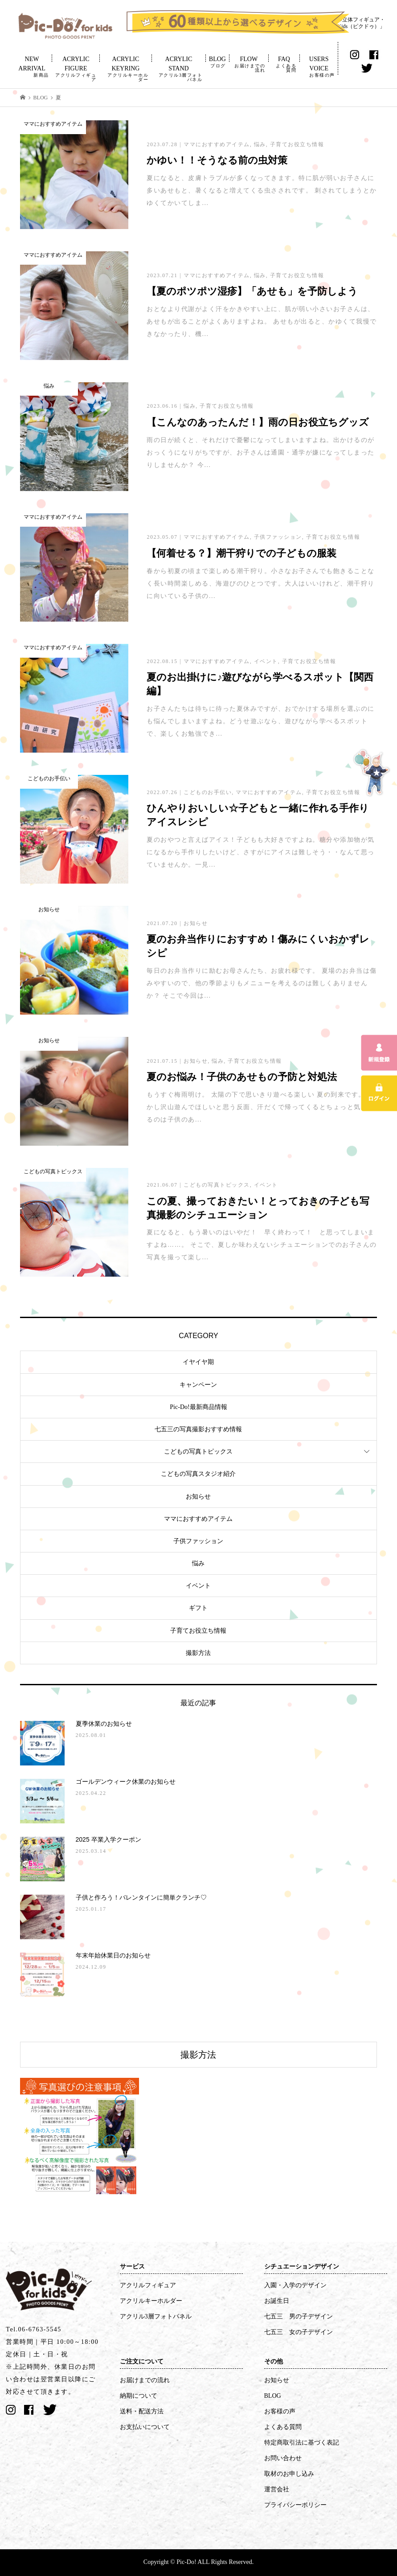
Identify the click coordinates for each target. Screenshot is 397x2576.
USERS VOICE (319, 67)
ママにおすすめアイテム (198, 1518)
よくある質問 (283, 2427)
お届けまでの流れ (145, 2380)
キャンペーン (198, 1384)
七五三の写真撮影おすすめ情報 (198, 1429)
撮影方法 (198, 1653)
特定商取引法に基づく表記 (301, 2442)
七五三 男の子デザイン (298, 2316)
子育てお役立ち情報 (198, 1630)
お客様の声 (279, 2411)
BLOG (217, 62)
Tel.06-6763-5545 (33, 2329)
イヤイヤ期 (198, 1362)
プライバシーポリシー (295, 2505)
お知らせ (198, 1496)
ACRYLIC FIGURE (75, 69)
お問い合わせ (283, 2458)
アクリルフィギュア (148, 2285)
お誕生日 (276, 2301)
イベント (198, 1585)
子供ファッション (198, 1541)
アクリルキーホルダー (151, 2301)
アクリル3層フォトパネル (156, 2316)
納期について (138, 2395)
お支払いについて (145, 2427)
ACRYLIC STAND (178, 69)
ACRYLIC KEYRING (125, 69)
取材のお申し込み (289, 2473)
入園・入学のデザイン (295, 2285)
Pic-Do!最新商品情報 (198, 1407)
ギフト (198, 1608)
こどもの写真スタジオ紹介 (198, 1473)
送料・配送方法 (142, 2411)
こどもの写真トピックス (198, 1451)
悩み (198, 1563)
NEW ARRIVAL (32, 67)
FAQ (284, 64)
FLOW (248, 64)
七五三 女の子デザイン (298, 2332)
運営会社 (276, 2489)
